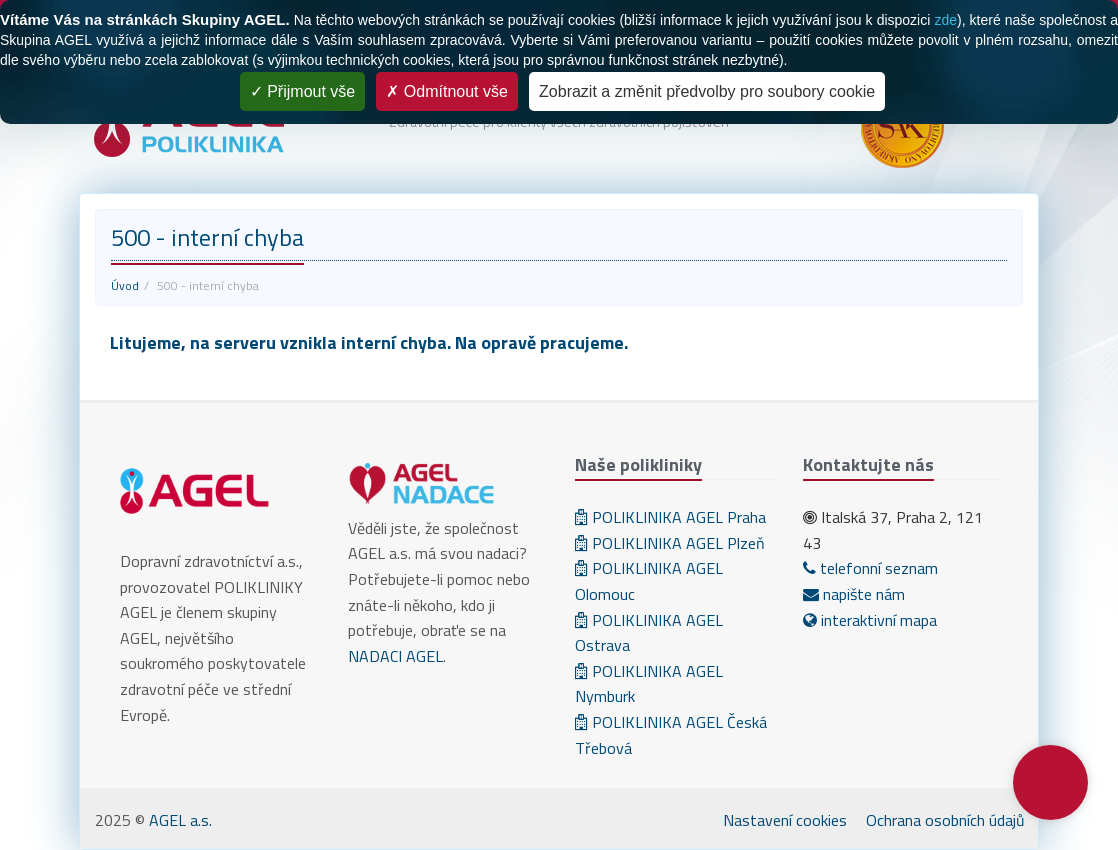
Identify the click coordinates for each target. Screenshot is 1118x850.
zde (945, 20)
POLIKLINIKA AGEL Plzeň (670, 543)
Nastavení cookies (785, 820)
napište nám (854, 594)
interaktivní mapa (870, 620)
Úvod (125, 285)
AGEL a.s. (180, 820)
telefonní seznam (870, 568)
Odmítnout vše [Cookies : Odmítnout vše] (447, 91)
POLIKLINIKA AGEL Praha (670, 517)
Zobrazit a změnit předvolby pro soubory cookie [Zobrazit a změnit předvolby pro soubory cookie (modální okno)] (707, 91)
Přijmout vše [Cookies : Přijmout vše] (302, 91)
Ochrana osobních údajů (945, 820)
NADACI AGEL (395, 656)
